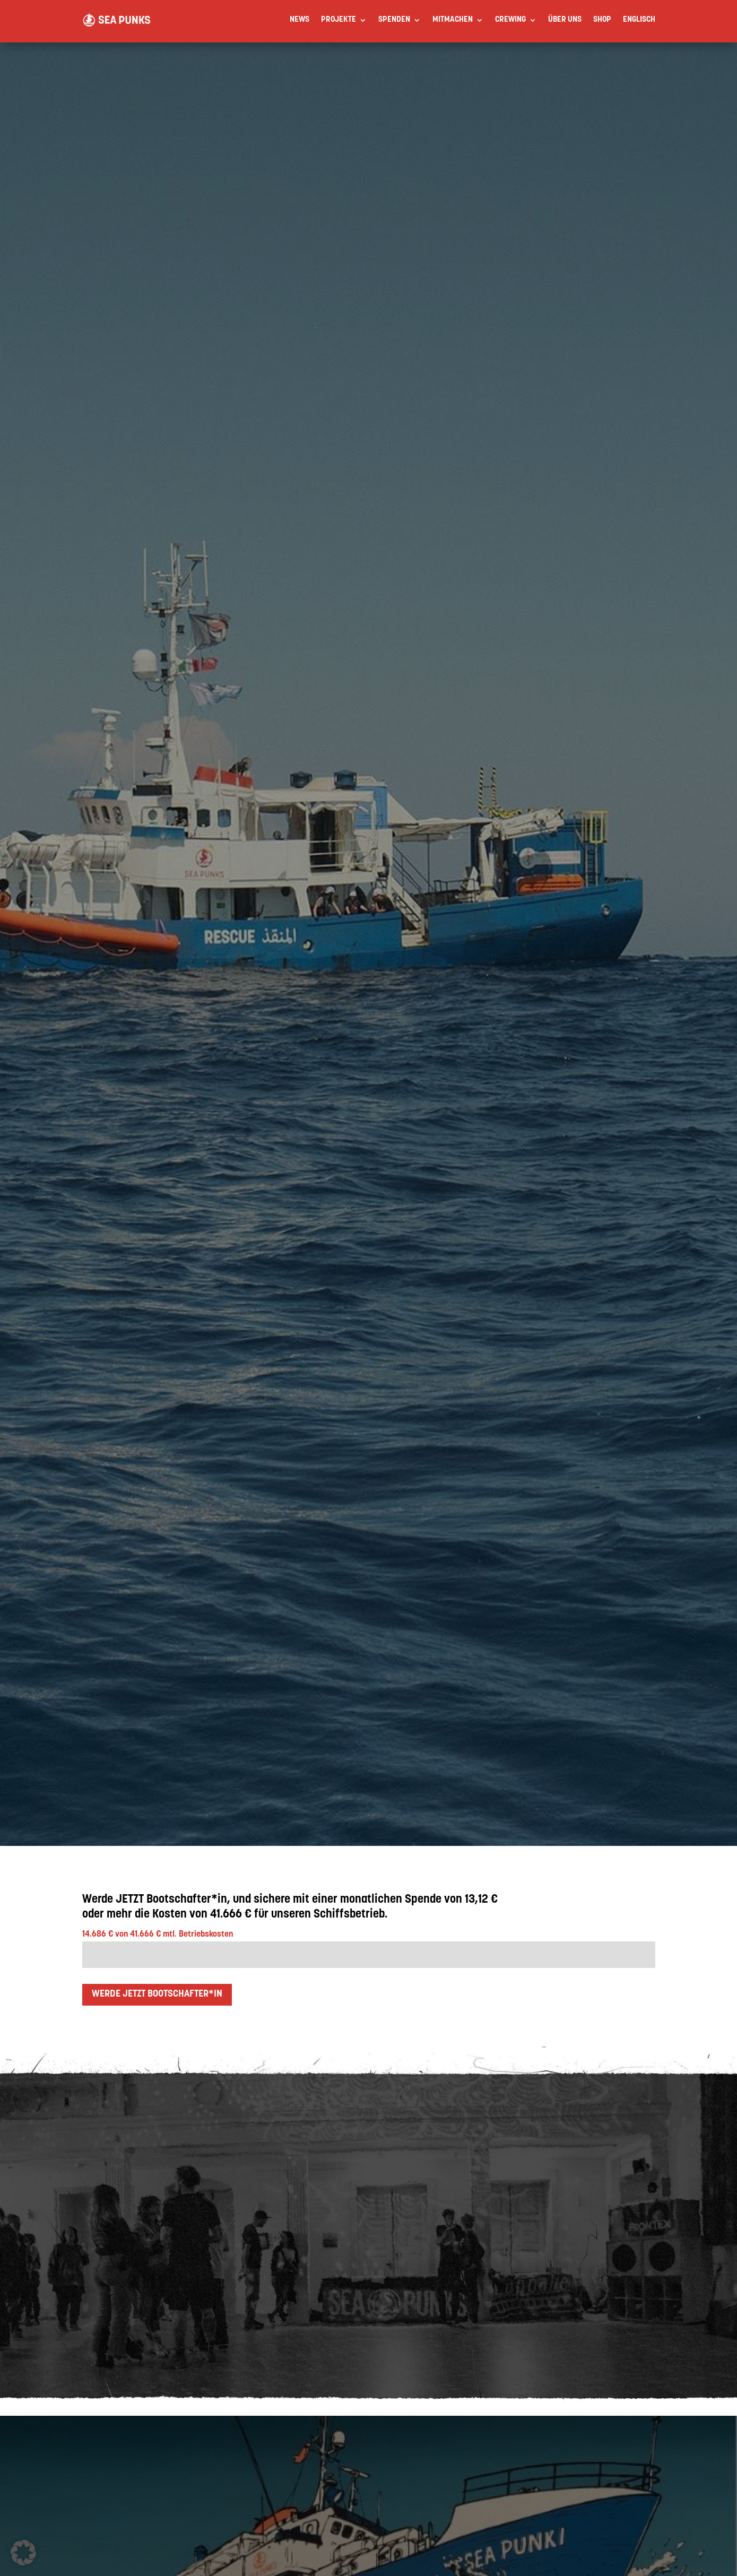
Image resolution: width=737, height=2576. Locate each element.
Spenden (394, 20)
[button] (23, 2552)
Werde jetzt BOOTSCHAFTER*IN (157, 1994)
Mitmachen (452, 20)
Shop (602, 20)
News (299, 20)
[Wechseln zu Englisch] (639, 20)
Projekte (338, 20)
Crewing (510, 20)
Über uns (565, 20)
